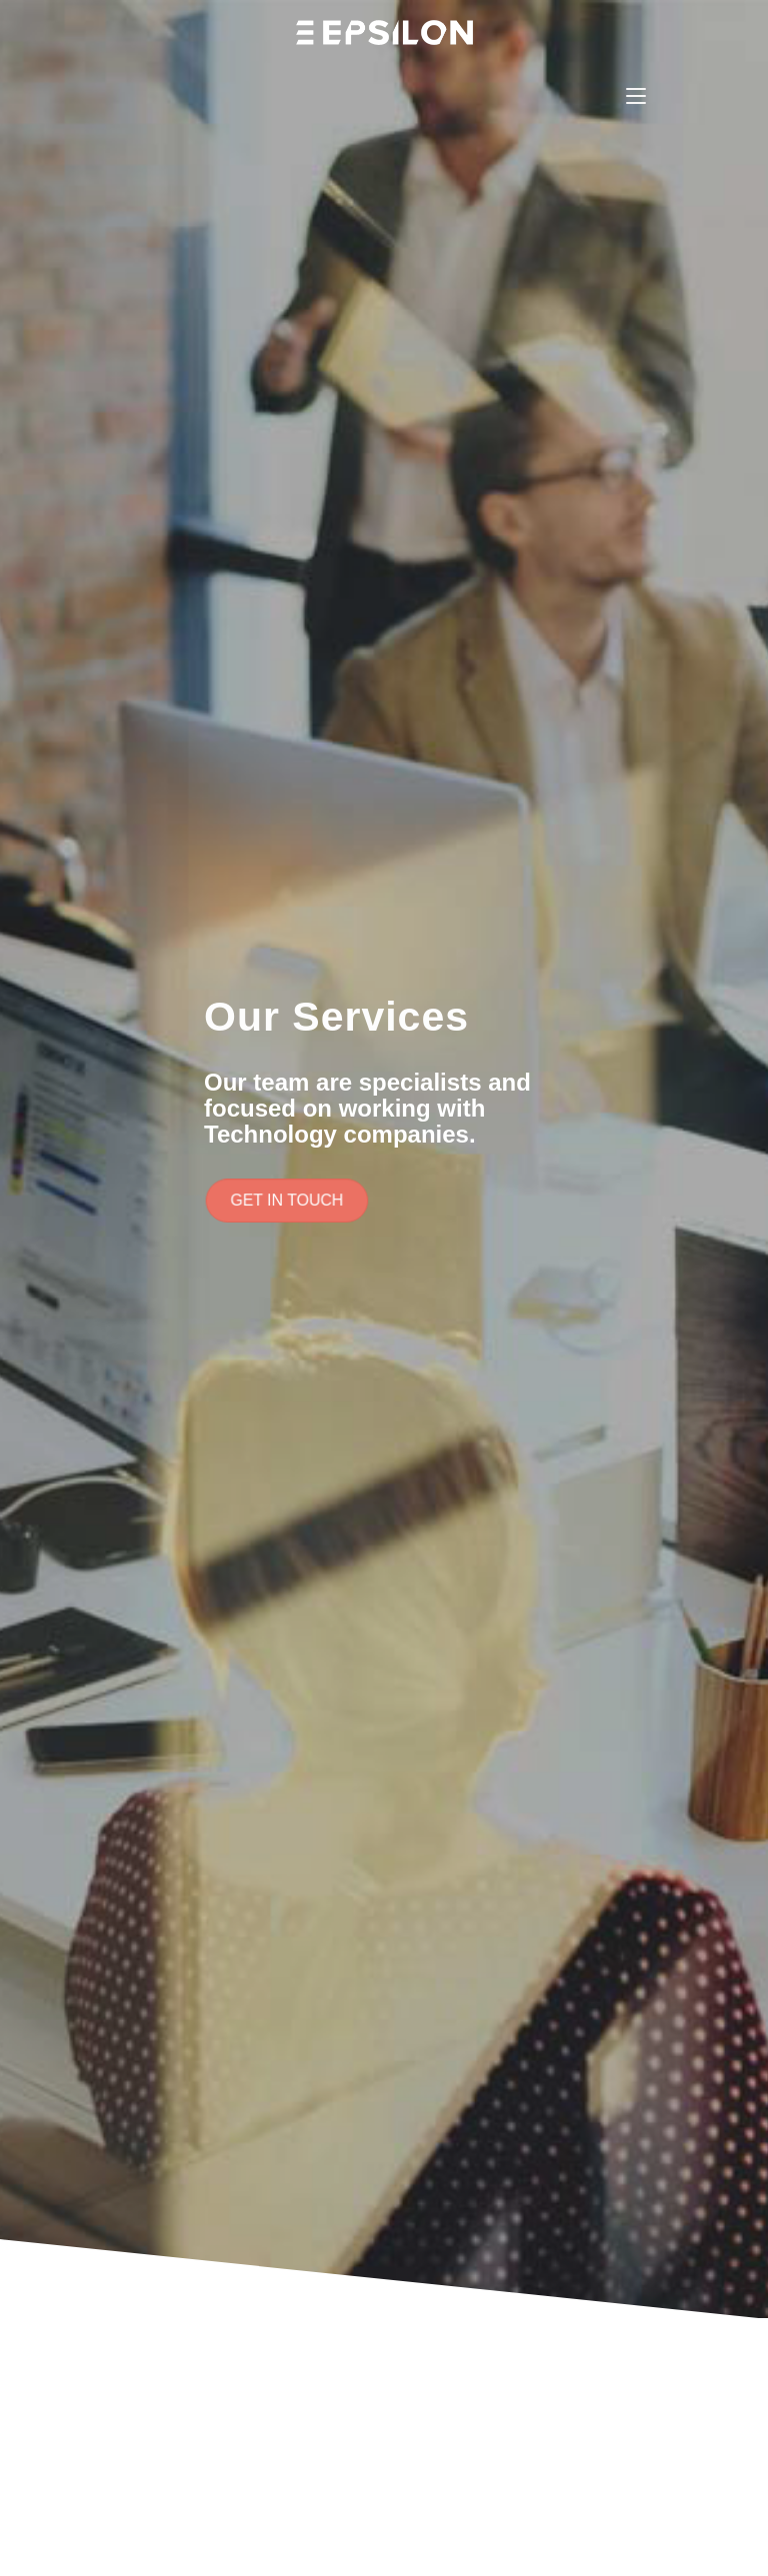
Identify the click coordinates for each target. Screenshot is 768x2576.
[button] (290, 1201)
